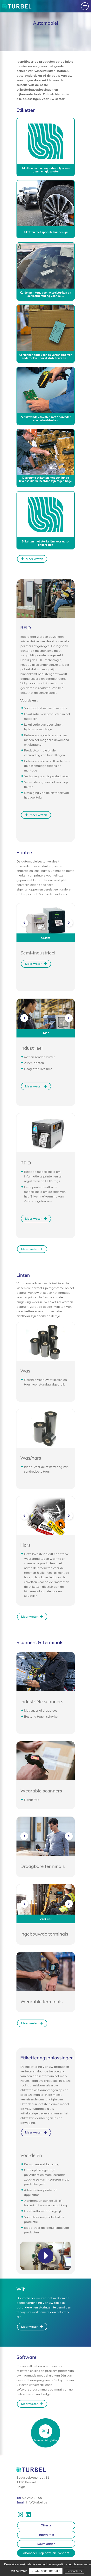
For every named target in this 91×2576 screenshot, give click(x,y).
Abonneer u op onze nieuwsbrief (46, 2553)
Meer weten (34, 559)
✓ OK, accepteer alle (45, 2571)
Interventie (46, 2535)
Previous (24, 923)
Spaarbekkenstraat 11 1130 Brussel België (32, 2482)
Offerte (46, 2525)
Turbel (16, 6)
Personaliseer (74, 2571)
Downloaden (46, 2544)
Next (69, 923)
